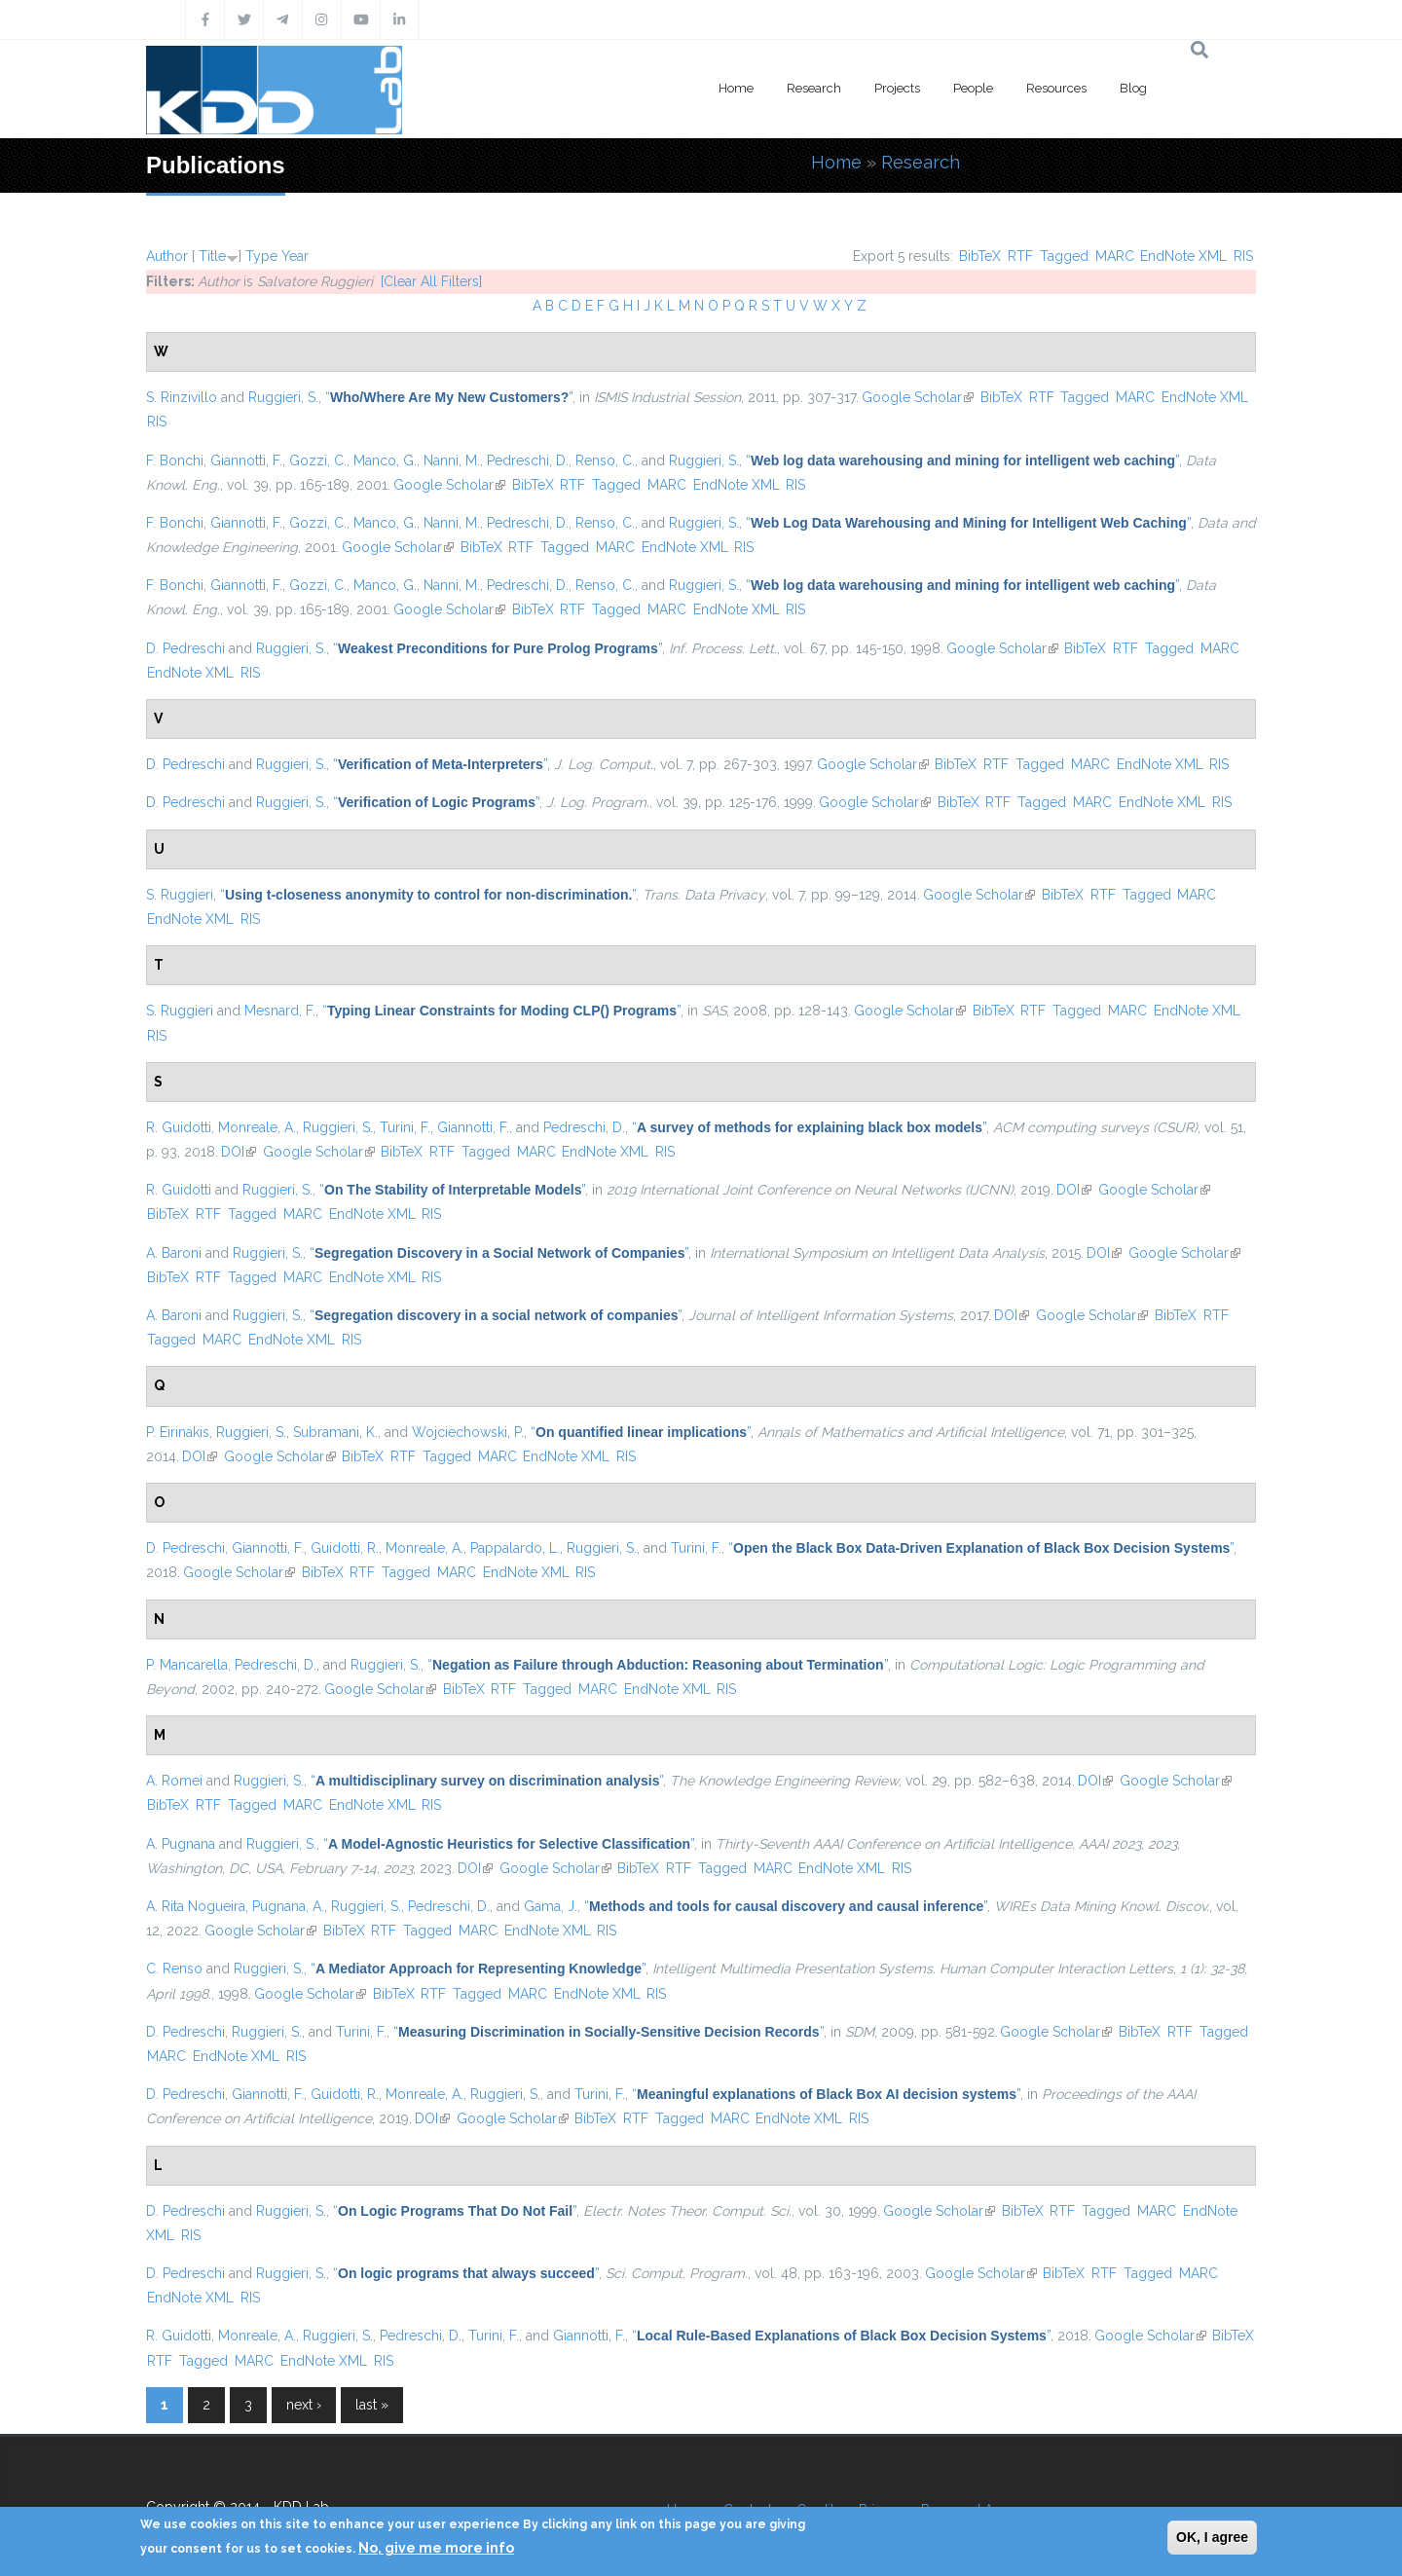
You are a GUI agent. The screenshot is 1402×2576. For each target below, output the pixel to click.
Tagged (1064, 256)
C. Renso (174, 1968)
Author (167, 256)
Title (212, 256)
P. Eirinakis (177, 1432)
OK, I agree (1212, 2537)
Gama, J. (550, 1906)
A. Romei (174, 1780)
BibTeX (980, 256)
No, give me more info (436, 2548)
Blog (1133, 88)
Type (261, 256)
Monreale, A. (257, 1127)
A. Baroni (174, 1253)
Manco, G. (385, 460)
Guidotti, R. (345, 1548)
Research (814, 88)
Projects (897, 88)
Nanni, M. (452, 460)
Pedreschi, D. (528, 460)
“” (448, 397)
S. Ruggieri (179, 894)
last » (371, 2404)
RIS (1243, 256)
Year (295, 256)
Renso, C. (605, 460)
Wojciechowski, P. (468, 1432)
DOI (238, 1151)
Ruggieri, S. (283, 397)
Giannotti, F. (246, 460)
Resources (1056, 88)
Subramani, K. (335, 1432)
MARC (1114, 256)
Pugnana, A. (288, 1906)
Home (736, 88)
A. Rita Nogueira (195, 1906)
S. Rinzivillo (181, 397)
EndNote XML (1183, 256)
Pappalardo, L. (515, 1548)
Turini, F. (405, 1127)
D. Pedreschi (185, 648)
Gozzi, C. (318, 460)
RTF (1020, 256)
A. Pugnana (180, 1844)
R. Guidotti (178, 1127)
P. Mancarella (187, 1665)
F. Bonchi (174, 460)
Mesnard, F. (279, 1010)
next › (303, 2404)
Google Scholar (918, 397)
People (973, 88)
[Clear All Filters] (431, 281)
